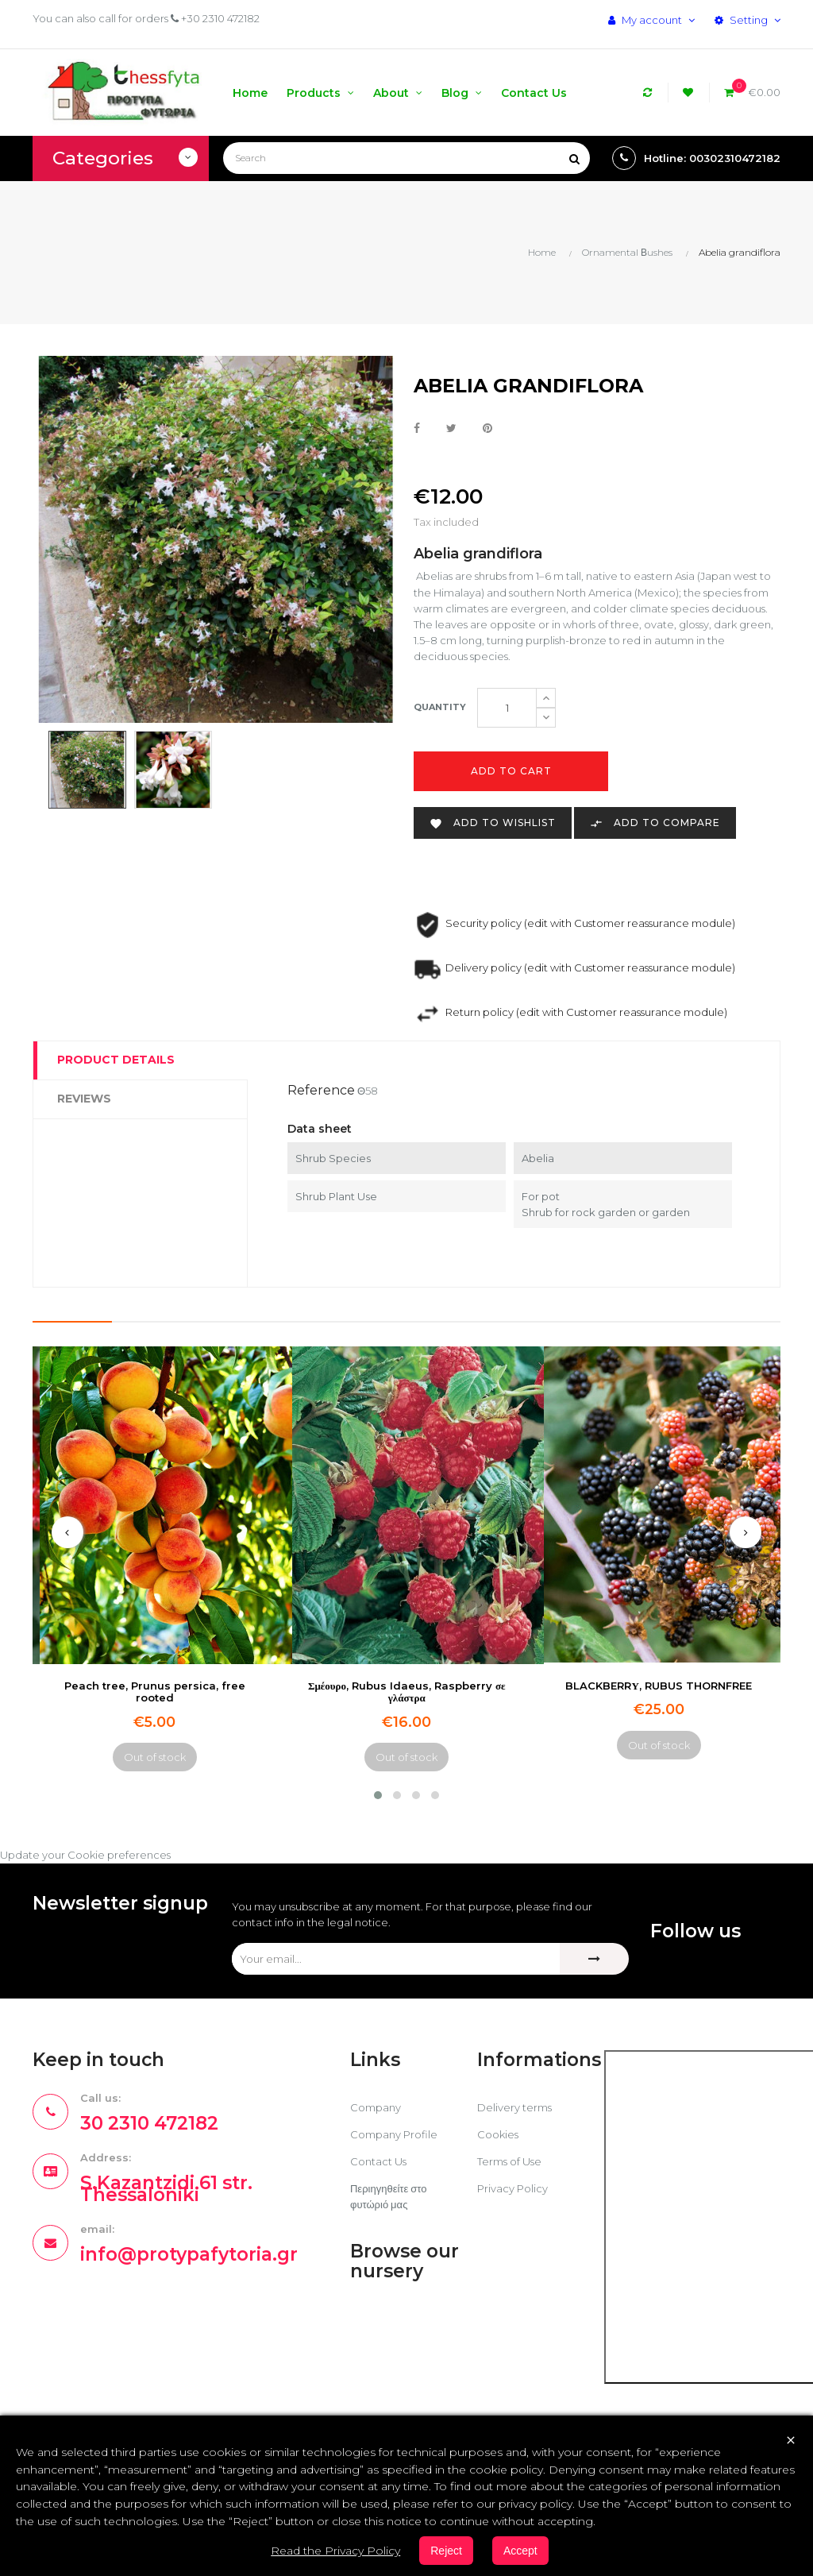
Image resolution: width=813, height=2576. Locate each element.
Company (375, 2107)
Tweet (451, 429)
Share (417, 429)
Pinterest (487, 429)
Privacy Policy (512, 2188)
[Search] (406, 158)
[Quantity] (507, 708)
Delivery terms (514, 2107)
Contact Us (378, 2161)
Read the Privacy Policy (335, 2550)
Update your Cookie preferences (85, 1854)
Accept (520, 2550)
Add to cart (511, 771)
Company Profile (393, 2134)
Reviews (84, 1098)
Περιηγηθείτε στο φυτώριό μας (388, 2196)
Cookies (497, 2134)
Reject (446, 2550)
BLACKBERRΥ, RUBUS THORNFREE (658, 1685)
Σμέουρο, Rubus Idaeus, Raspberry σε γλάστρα (407, 1691)
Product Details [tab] (116, 1059)
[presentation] (67, 1532)
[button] (377, 1795)
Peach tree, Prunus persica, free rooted (154, 1691)
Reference (321, 1090)
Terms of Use (509, 2161)
